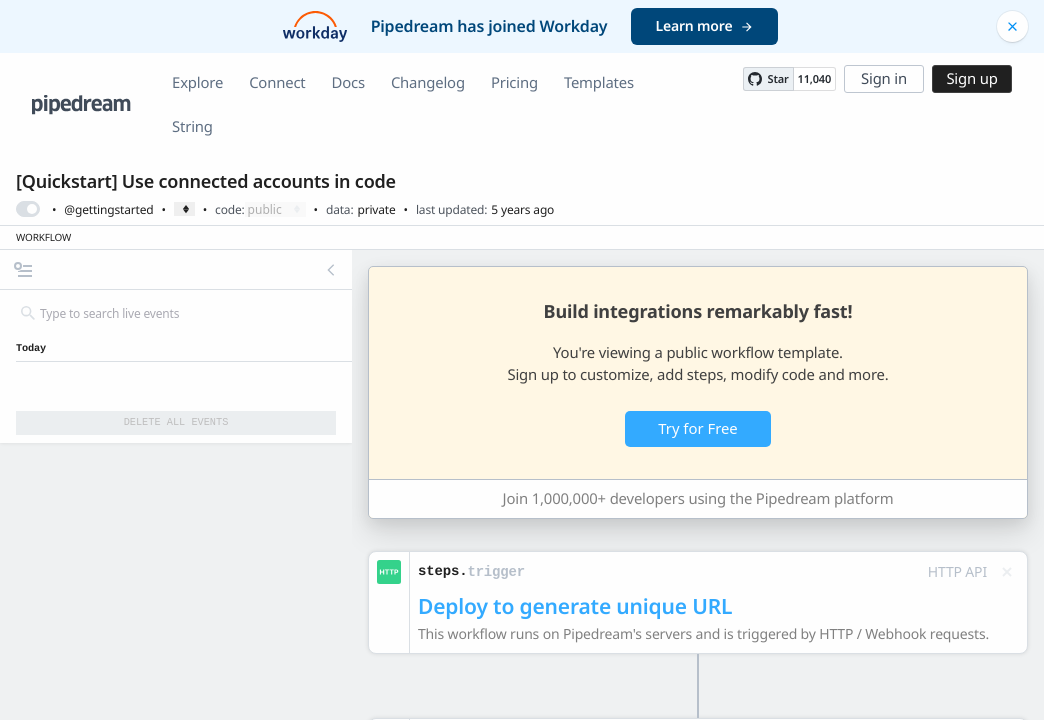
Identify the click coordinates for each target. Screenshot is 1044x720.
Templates (599, 83)
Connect (277, 83)
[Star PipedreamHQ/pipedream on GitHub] (768, 79)
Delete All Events (176, 422)
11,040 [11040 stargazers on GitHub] (814, 79)
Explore (197, 83)
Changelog (428, 83)
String (192, 127)
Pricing (514, 83)
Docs (348, 83)
